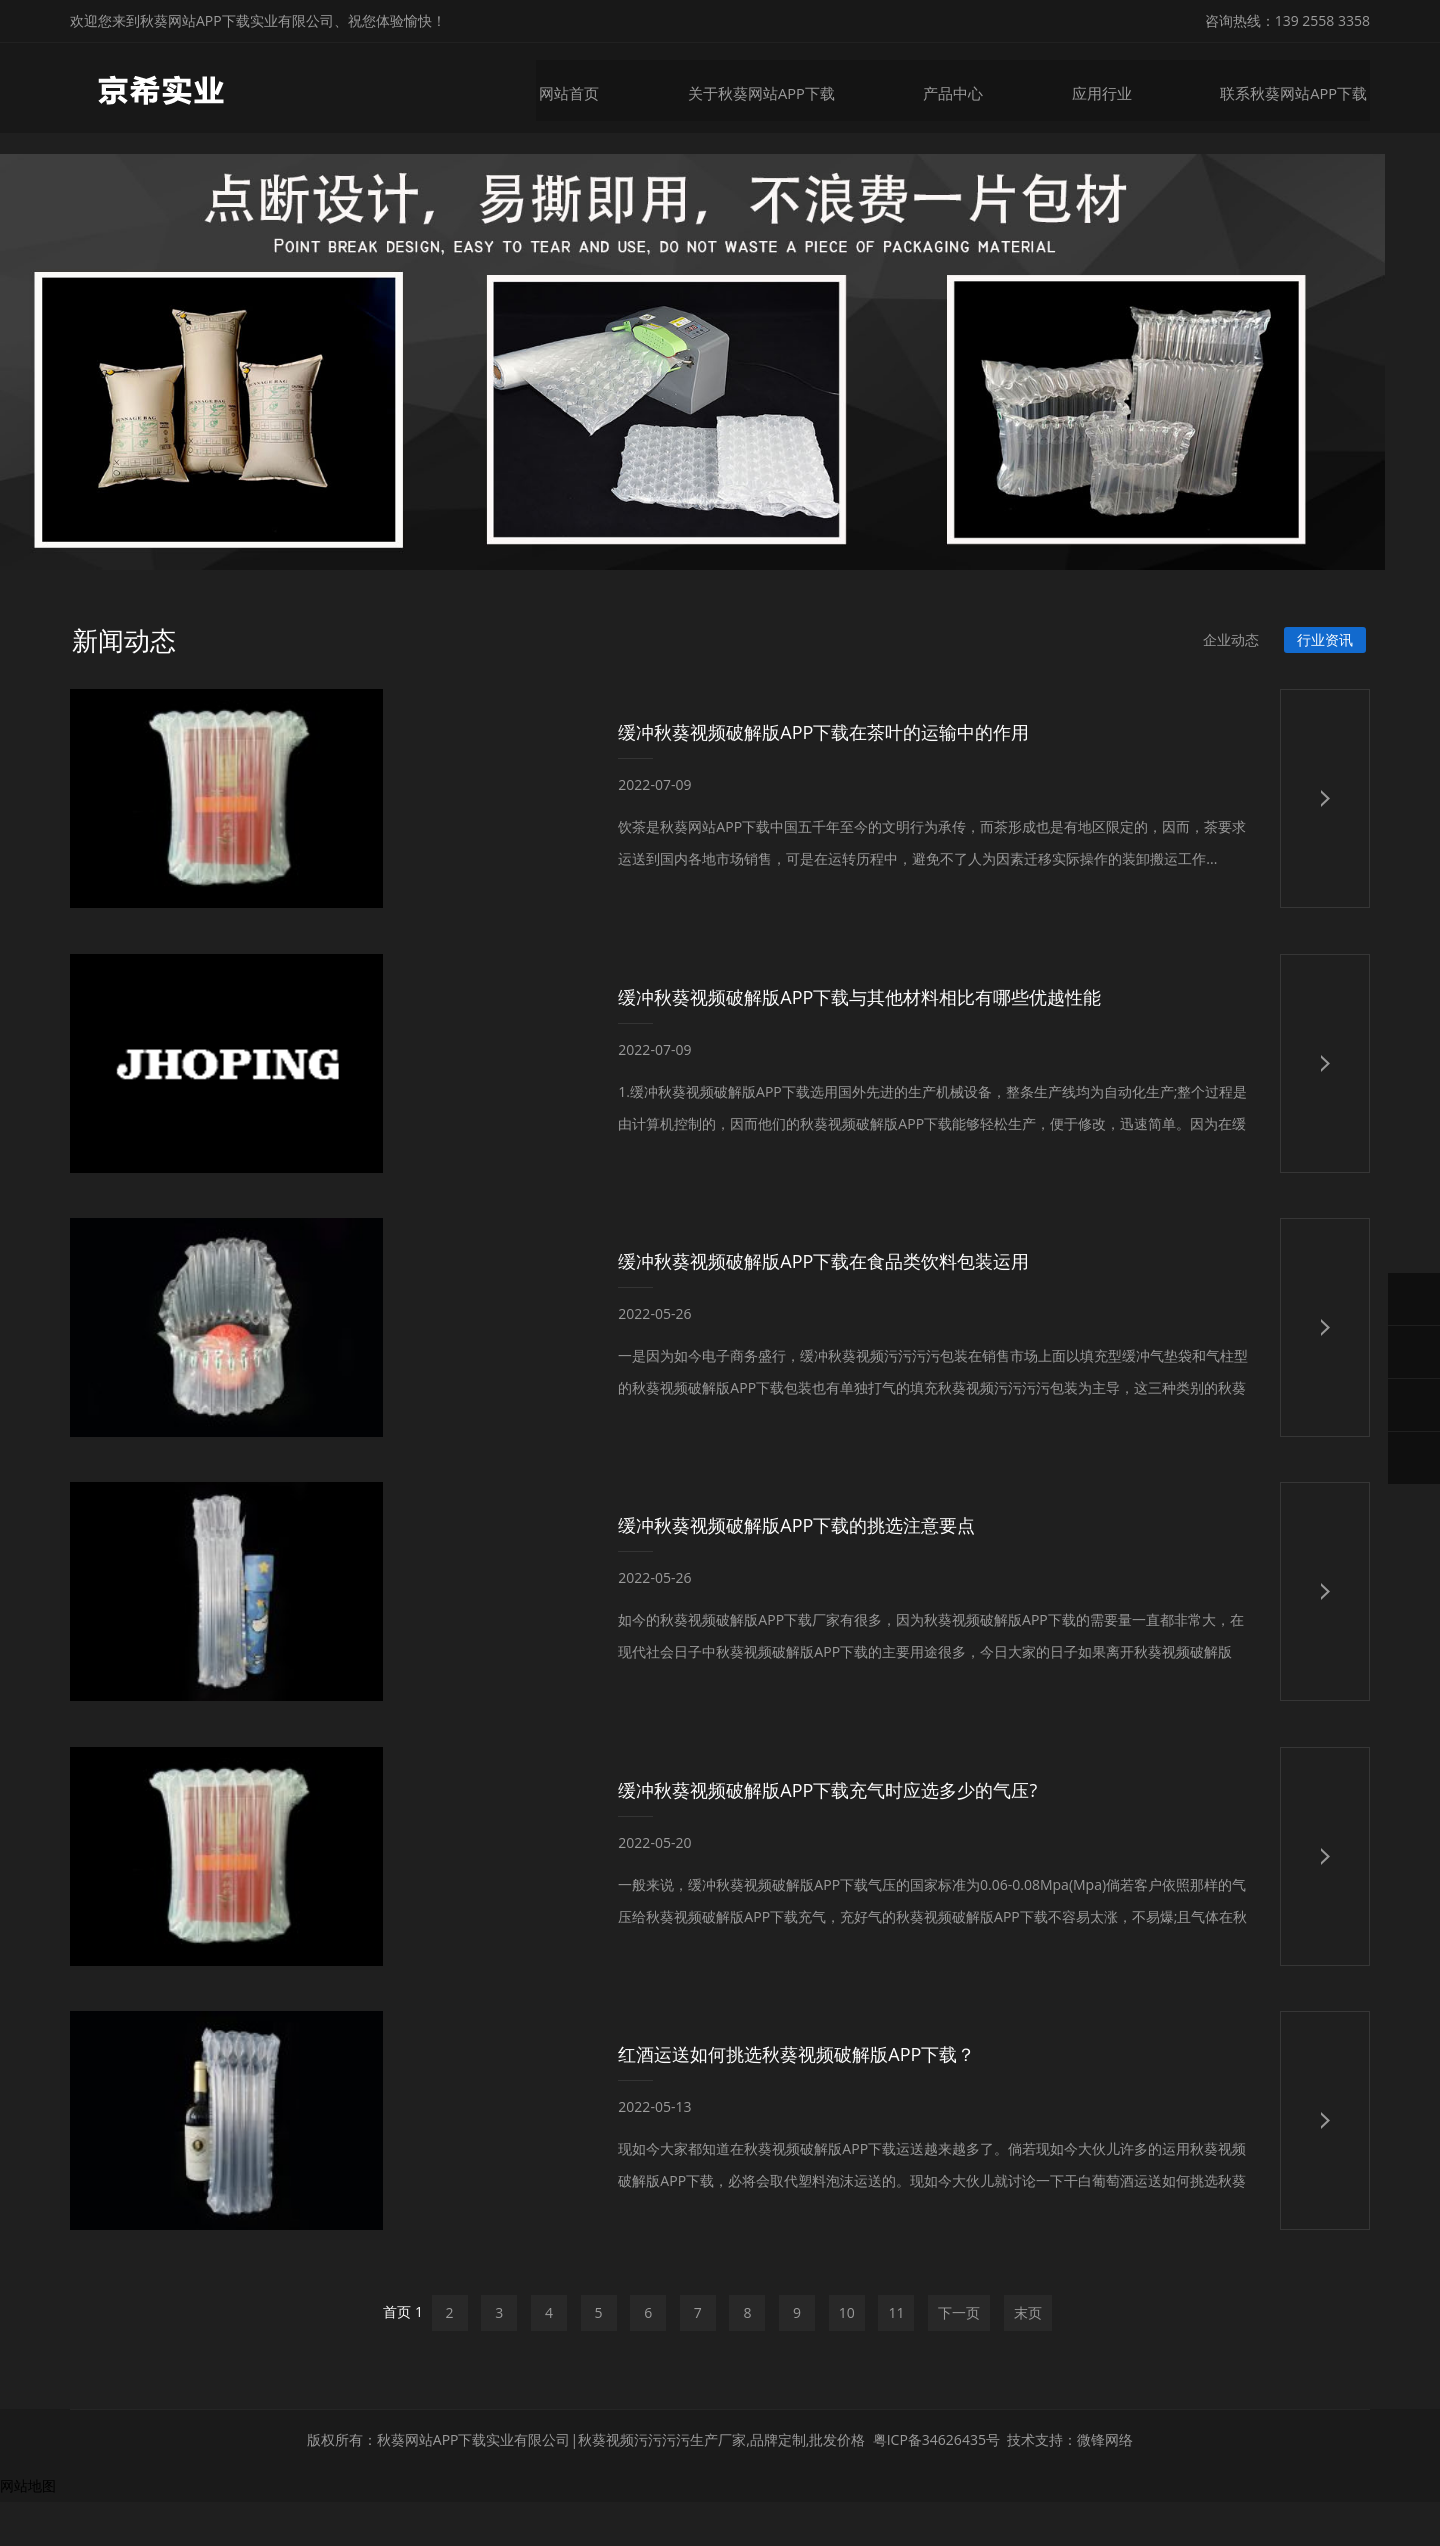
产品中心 (968, 87)
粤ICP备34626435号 (936, 2483)
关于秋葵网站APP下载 (782, 87)
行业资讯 (1324, 652)
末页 (1028, 2354)
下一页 (959, 2354)
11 (896, 2354)
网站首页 (595, 87)
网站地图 (28, 2529)
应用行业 (1114, 87)
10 (847, 2354)
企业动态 (1228, 652)
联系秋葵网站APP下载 (1301, 87)
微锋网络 (1105, 2483)
